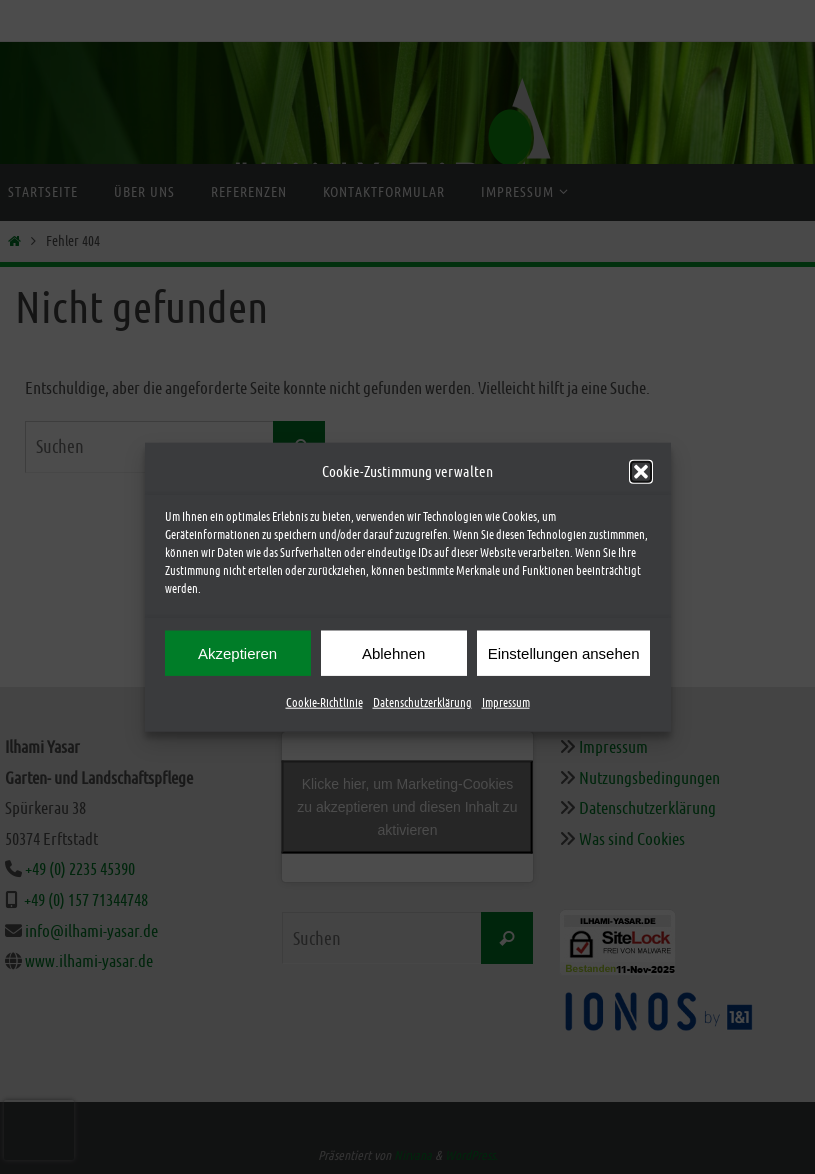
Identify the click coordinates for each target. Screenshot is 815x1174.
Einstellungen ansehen (564, 655)
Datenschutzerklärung (422, 706)
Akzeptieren (237, 655)
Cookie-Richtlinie (324, 706)
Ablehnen (393, 655)
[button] (641, 474)
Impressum (506, 706)
